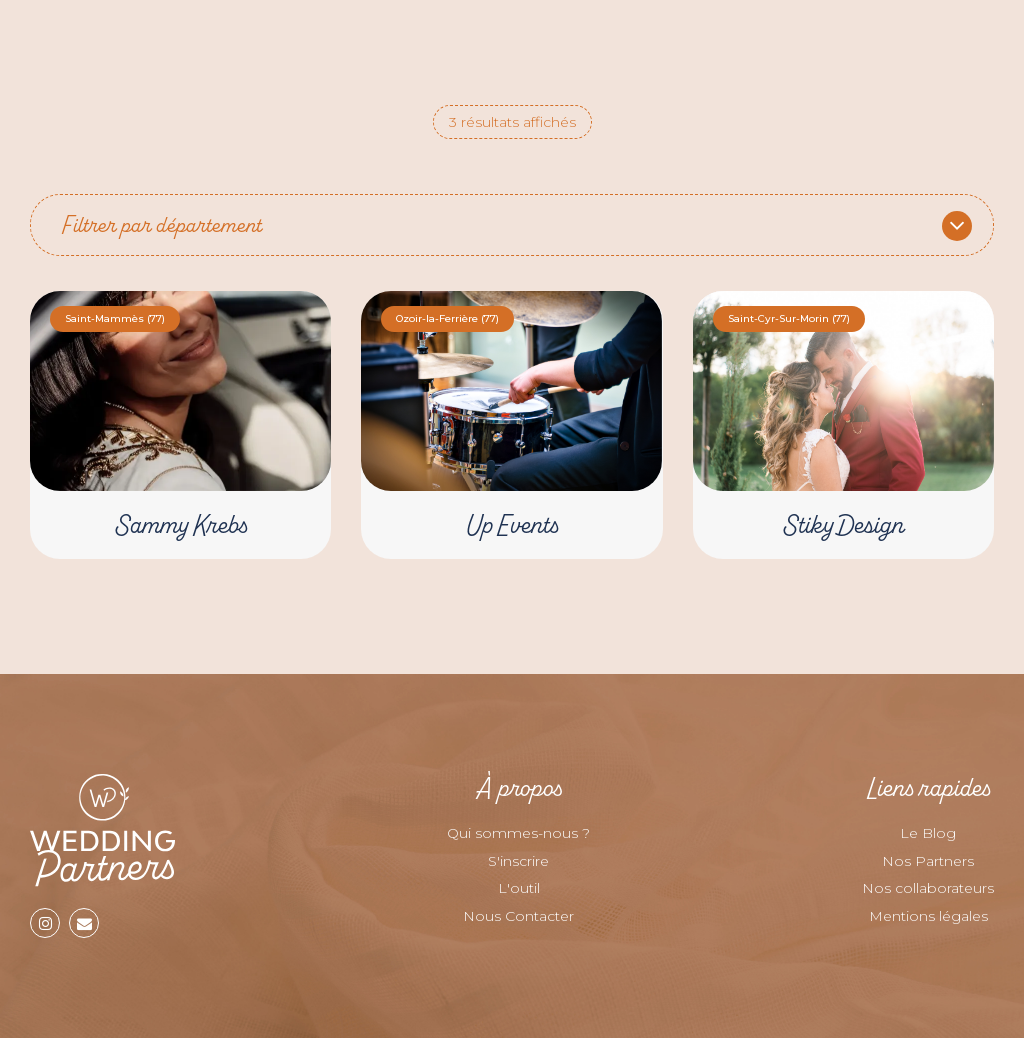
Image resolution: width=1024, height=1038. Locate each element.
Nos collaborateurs (928, 888)
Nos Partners (928, 861)
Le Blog (928, 833)
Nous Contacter (518, 916)
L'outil (519, 888)
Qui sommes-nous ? (518, 833)
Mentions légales (928, 916)
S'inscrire (518, 861)
